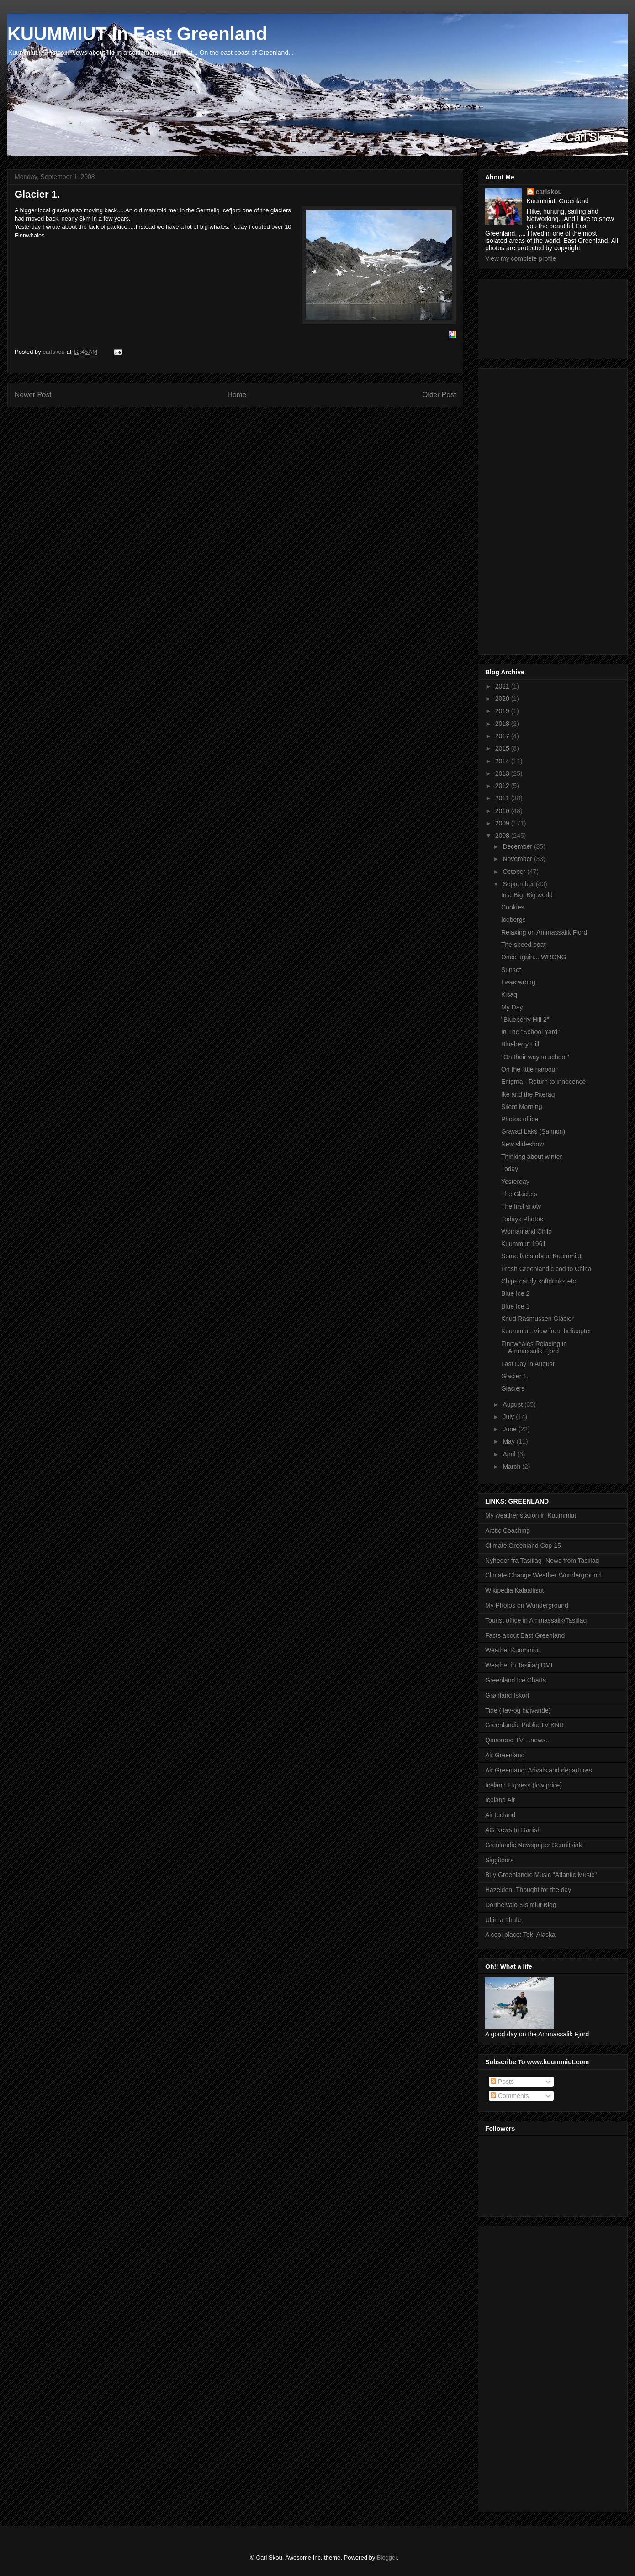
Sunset (511, 969)
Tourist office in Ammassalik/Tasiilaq (536, 1620)
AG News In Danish (513, 1830)
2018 (503, 723)
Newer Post (33, 395)
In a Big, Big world (527, 895)
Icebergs (513, 919)
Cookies (512, 907)
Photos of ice (519, 1119)
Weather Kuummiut (512, 1650)
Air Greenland (504, 1755)
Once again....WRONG (533, 957)
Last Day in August (528, 1363)
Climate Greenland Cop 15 (523, 1545)
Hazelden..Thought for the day (528, 1889)
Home (237, 395)
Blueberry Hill (520, 1044)
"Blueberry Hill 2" (525, 1019)
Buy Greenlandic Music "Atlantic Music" (541, 1874)
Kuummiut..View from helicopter (546, 1331)
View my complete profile (520, 258)
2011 (503, 798)
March (512, 1466)
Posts (502, 2081)
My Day (512, 1007)
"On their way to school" (535, 1057)
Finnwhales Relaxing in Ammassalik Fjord (534, 1347)
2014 (503, 761)
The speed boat (523, 944)
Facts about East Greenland (525, 1635)
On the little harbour (529, 1069)
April (510, 1454)
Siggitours (499, 1860)
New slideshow (522, 1144)
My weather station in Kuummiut (530, 1515)
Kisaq (509, 994)
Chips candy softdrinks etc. (539, 1281)
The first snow (521, 1206)
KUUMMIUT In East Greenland (137, 34)
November (518, 858)
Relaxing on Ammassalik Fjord (544, 932)
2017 (503, 736)
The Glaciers (519, 1194)
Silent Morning (521, 1106)
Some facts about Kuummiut (541, 1256)
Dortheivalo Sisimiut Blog (520, 1904)
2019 (503, 711)
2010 (503, 811)
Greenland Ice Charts (515, 1680)
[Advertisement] (526, 316)
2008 (503, 835)
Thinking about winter (531, 1156)
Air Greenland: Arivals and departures (538, 1770)
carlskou (549, 191)
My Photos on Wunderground (526, 1605)
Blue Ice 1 (515, 1306)
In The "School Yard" (530, 1032)
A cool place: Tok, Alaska (520, 1934)
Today (509, 1168)
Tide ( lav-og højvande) (517, 1710)
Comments (510, 2095)
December (518, 846)
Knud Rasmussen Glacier (537, 1318)
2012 (503, 785)
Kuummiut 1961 (523, 1243)
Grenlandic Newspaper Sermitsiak (533, 1845)
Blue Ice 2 (515, 1293)
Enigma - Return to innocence (543, 1081)
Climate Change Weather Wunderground (543, 1575)
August (513, 1404)
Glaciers (512, 1388)
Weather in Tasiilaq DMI (518, 1665)
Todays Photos (522, 1219)
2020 (503, 698)
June (510, 1429)
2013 (503, 773)
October (515, 871)
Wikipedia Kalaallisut (514, 1590)
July (509, 1416)
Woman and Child (526, 1231)
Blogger (387, 2557)
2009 (503, 823)
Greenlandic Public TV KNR (524, 1725)
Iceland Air (500, 1799)
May (509, 1441)
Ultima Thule (503, 1920)
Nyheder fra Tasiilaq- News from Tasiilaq (542, 1560)
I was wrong (518, 982)
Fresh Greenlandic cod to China (546, 1268)
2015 (503, 748)
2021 (503, 686)
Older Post (439, 395)
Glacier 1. (515, 1376)
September (519, 884)
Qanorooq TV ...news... (518, 1740)
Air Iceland (500, 1815)
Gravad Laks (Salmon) (533, 1131)
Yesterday (515, 1181)
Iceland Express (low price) (523, 1785)
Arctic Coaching (507, 1530)
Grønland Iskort (507, 1695)
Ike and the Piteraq (528, 1094)
